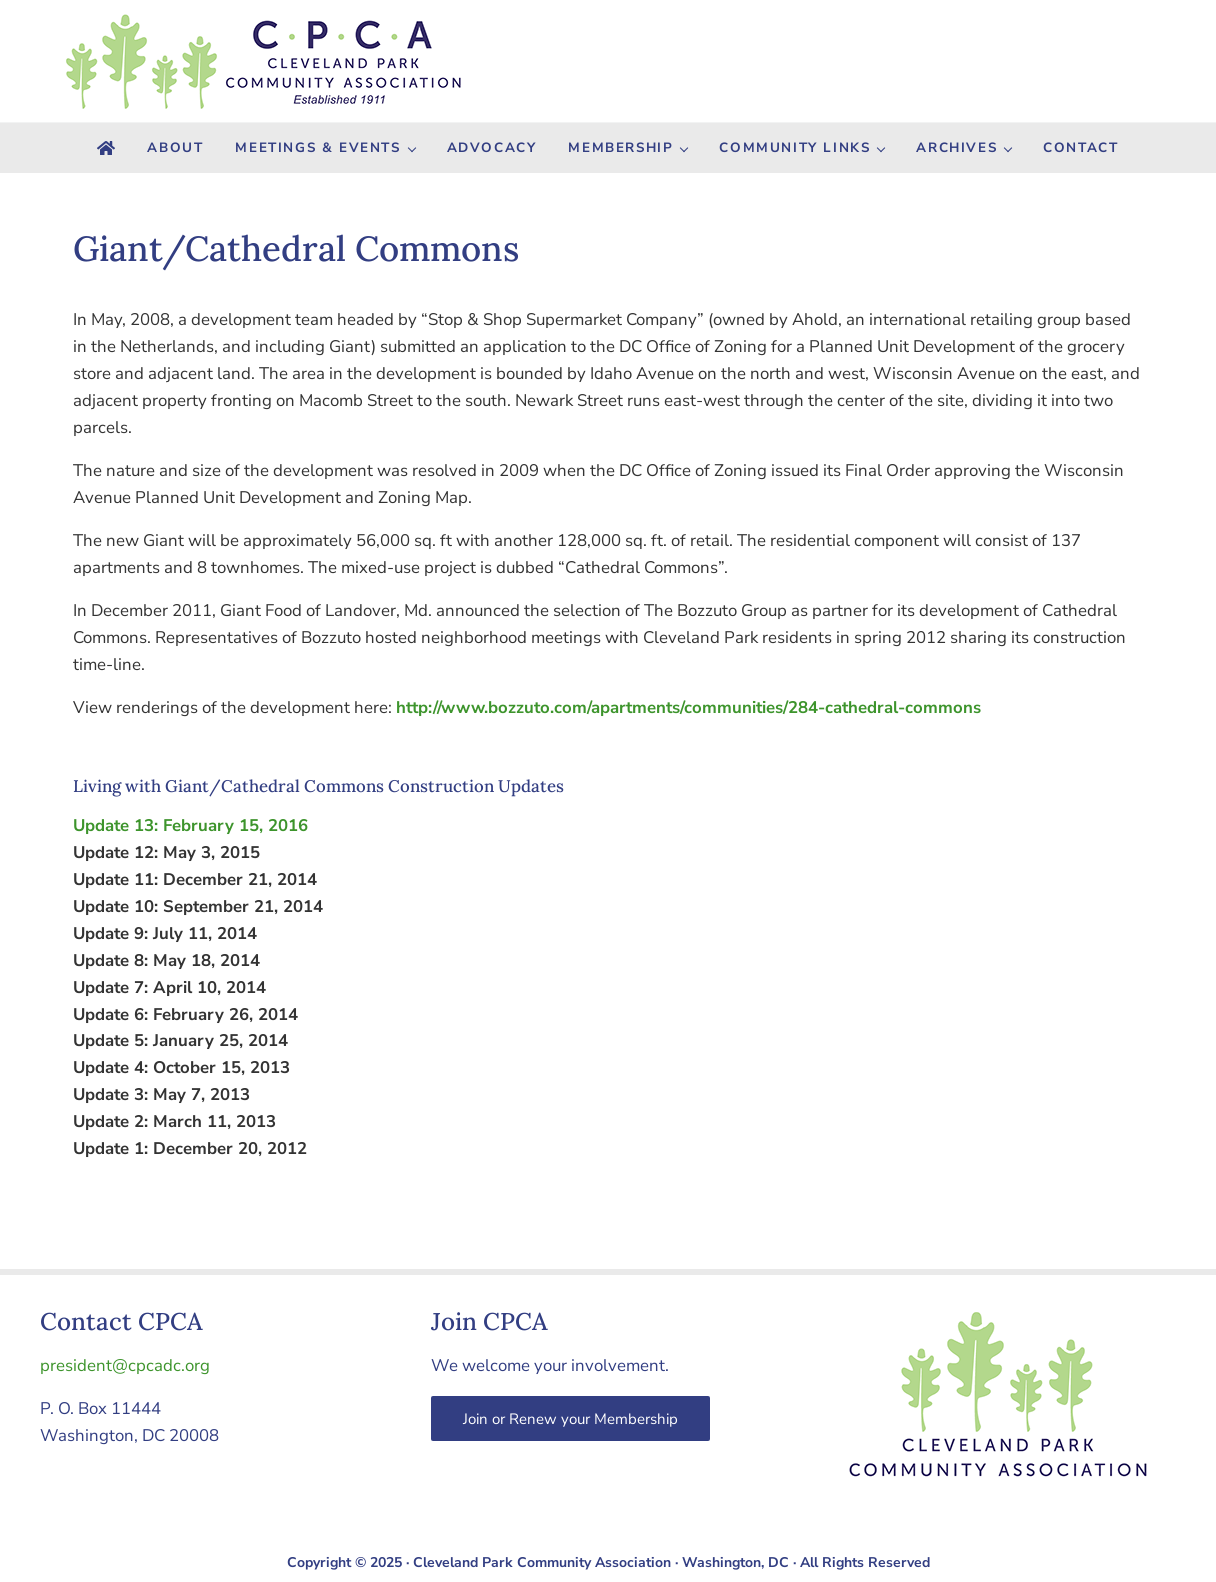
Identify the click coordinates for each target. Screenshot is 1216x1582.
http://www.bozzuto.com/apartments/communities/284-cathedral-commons (688, 707)
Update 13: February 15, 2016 (190, 825)
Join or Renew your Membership (570, 1419)
